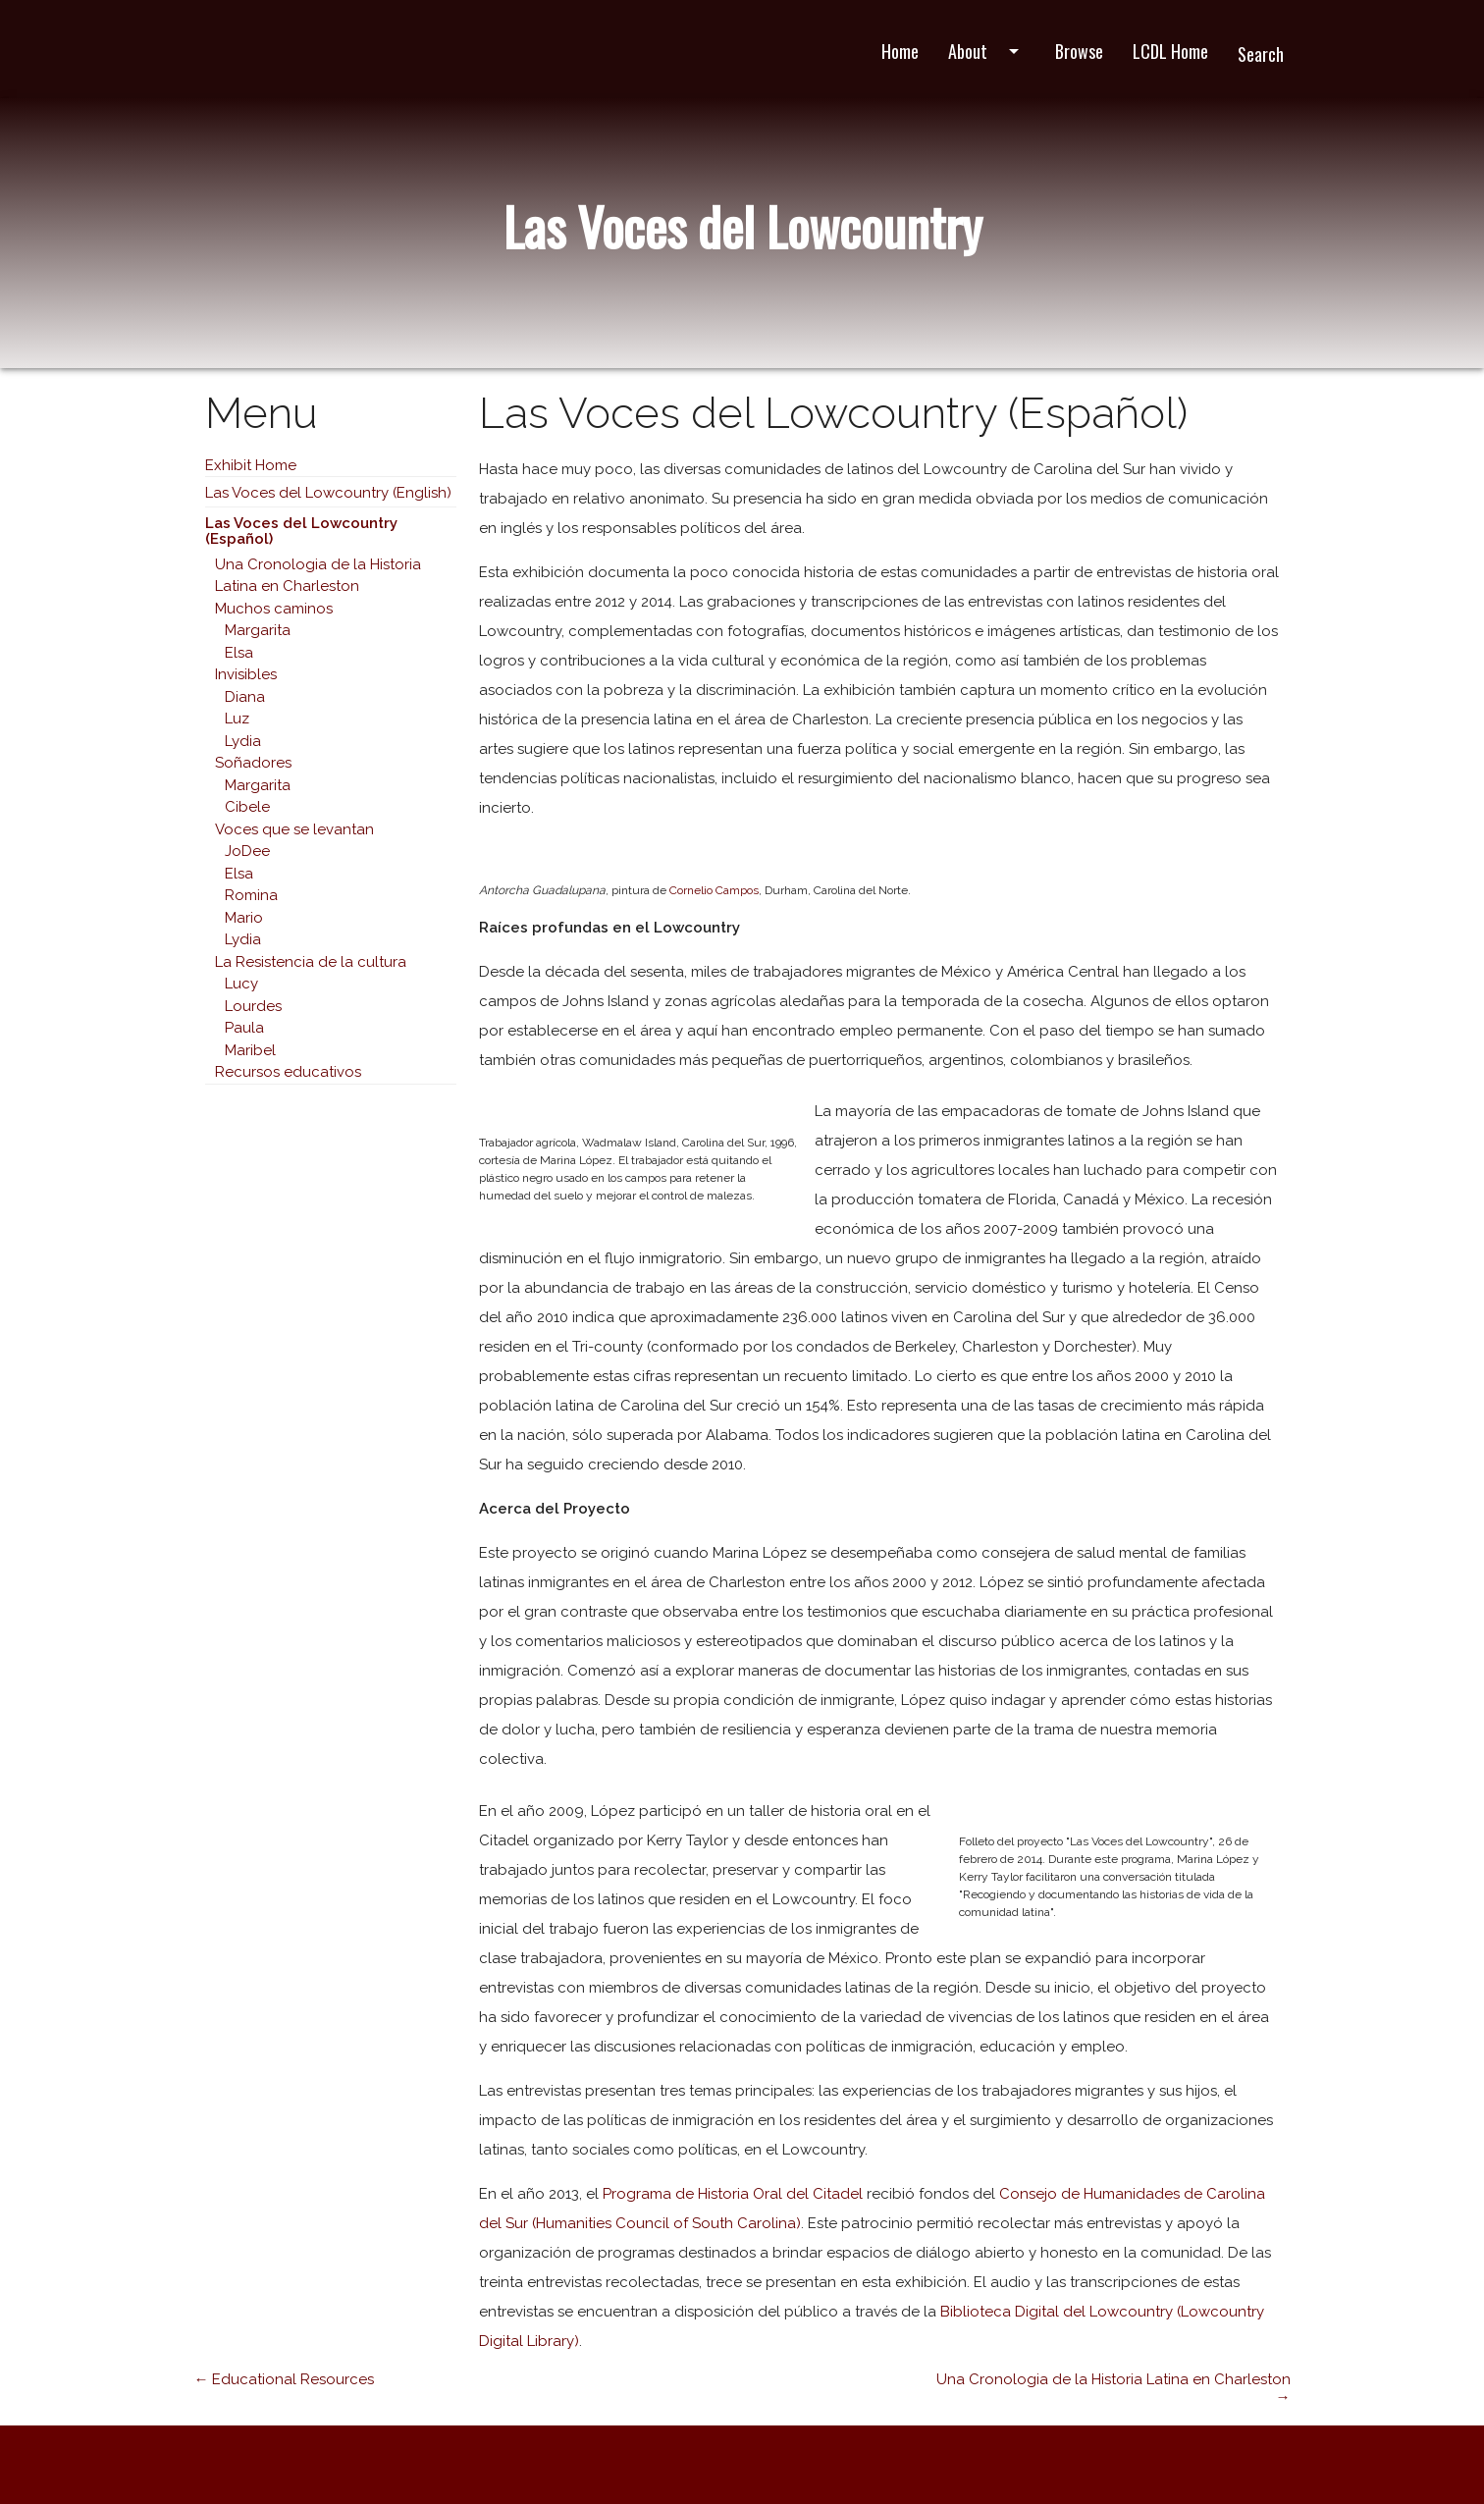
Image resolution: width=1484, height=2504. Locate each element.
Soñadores (253, 763)
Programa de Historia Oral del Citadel (733, 2194)
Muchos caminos (274, 608)
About (987, 51)
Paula (244, 1028)
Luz (237, 718)
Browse (1079, 51)
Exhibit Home (250, 465)
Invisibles (246, 674)
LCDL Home (1170, 51)
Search (1261, 54)
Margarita (258, 630)
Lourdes (253, 1006)
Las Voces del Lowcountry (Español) (301, 531)
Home (900, 51)
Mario (244, 918)
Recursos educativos (288, 1072)
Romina (251, 895)
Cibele (247, 807)
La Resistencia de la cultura (310, 962)
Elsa (239, 653)
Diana (245, 697)
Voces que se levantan (294, 829)
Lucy (241, 983)
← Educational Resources (283, 2379)
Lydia (243, 741)
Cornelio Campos (714, 890)
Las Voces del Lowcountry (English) (328, 493)
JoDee (247, 851)
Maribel (250, 1050)
